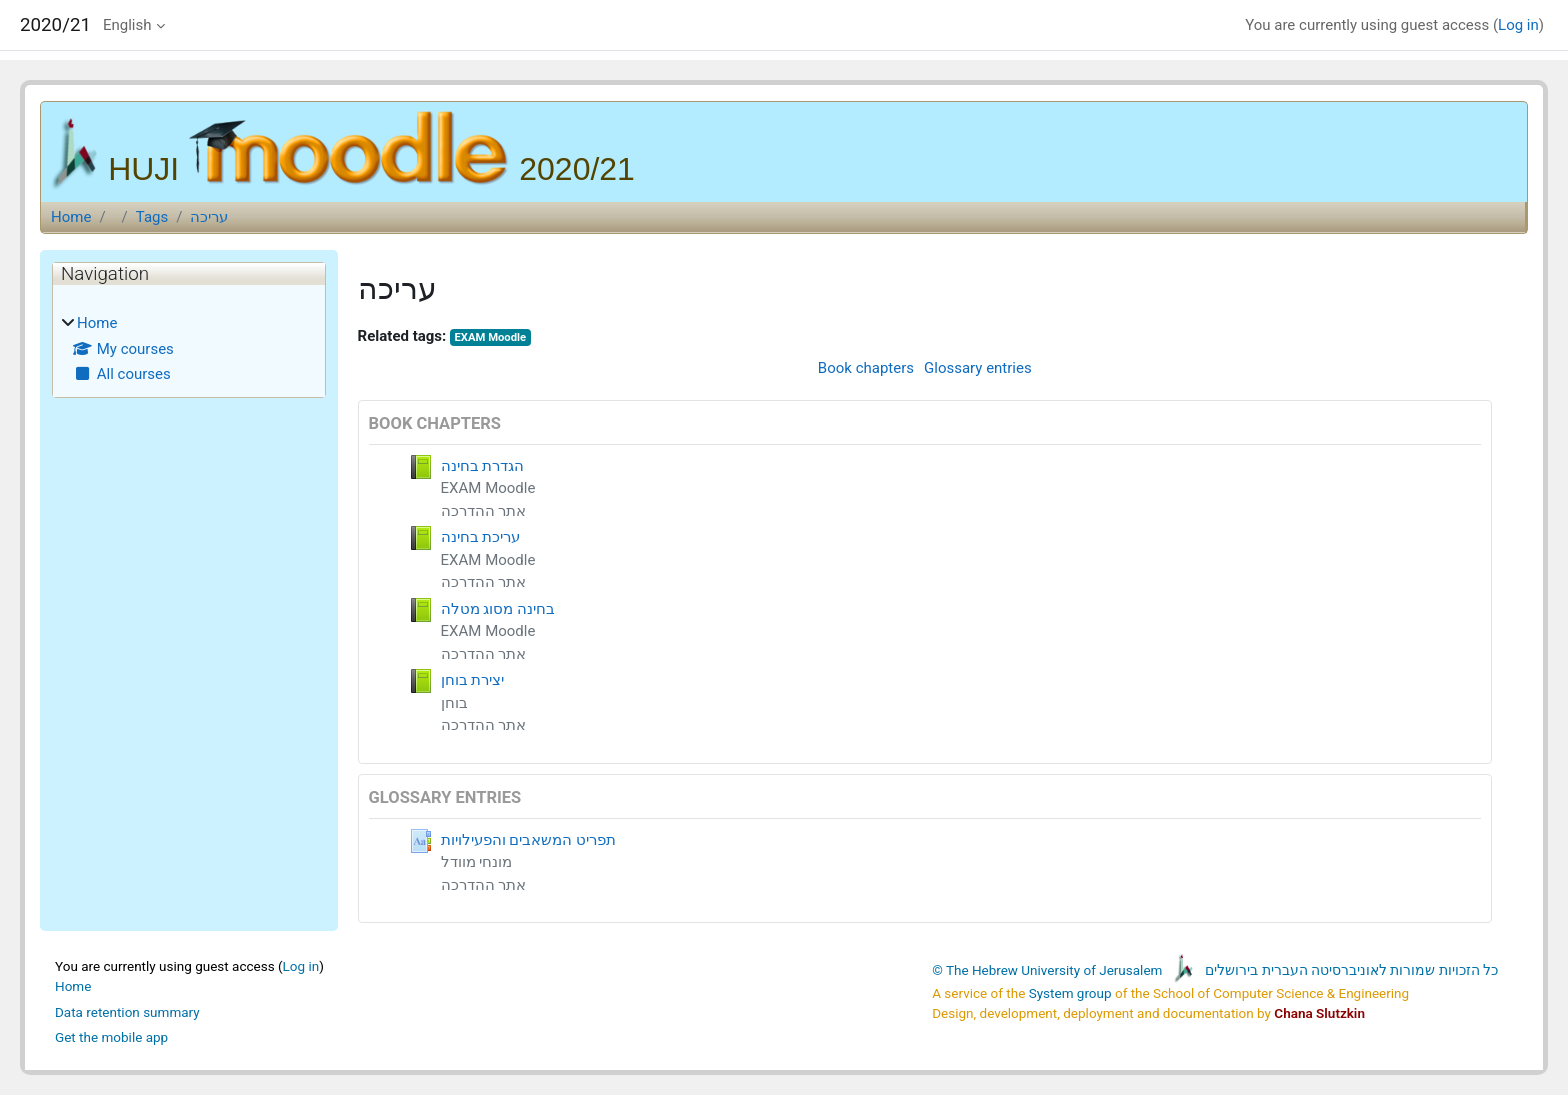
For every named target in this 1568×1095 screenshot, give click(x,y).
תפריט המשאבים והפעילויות (528, 840)
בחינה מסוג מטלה (498, 609)
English (127, 25)
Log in (1518, 25)
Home (71, 217)
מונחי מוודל (477, 862)
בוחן (454, 703)
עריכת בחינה (481, 537)
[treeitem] (189, 349)
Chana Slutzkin (1319, 1013)
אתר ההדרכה (484, 511)
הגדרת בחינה (483, 466)
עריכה (209, 217)
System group (1070, 993)
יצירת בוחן (473, 680)
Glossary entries (978, 368)
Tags (152, 217)
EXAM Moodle (491, 337)
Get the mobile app (111, 1037)
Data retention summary (127, 1012)
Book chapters (866, 368)
